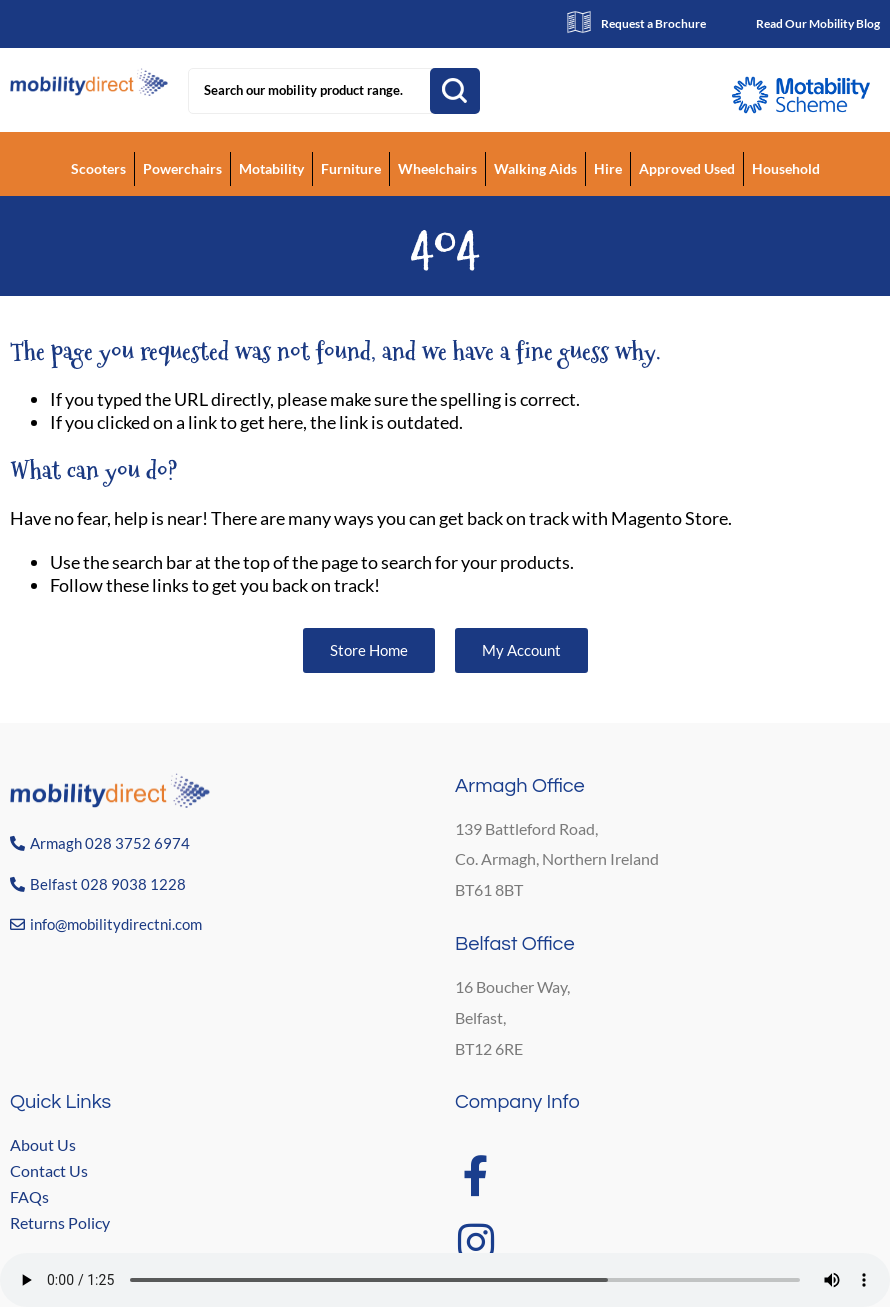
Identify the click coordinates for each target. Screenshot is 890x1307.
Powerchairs (182, 168)
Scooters (98, 168)
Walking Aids (535, 168)
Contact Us (49, 1170)
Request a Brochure (653, 23)
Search (455, 91)
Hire (608, 168)
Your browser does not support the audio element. (445, 1280)
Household (786, 168)
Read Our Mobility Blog (818, 23)
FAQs (29, 1196)
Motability (271, 168)
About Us (43, 1144)
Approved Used (687, 168)
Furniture (351, 168)
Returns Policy (60, 1222)
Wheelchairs (437, 168)
